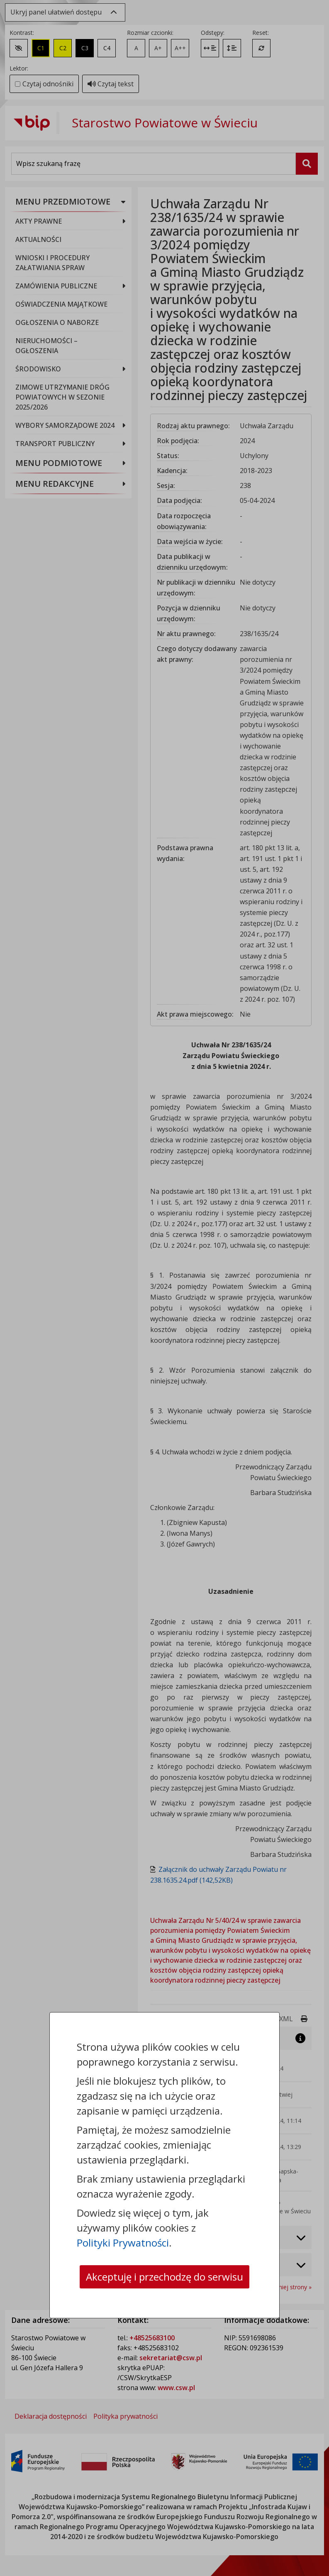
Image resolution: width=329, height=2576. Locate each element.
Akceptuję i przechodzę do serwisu (164, 2276)
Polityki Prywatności (123, 2242)
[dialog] (164, 1288)
